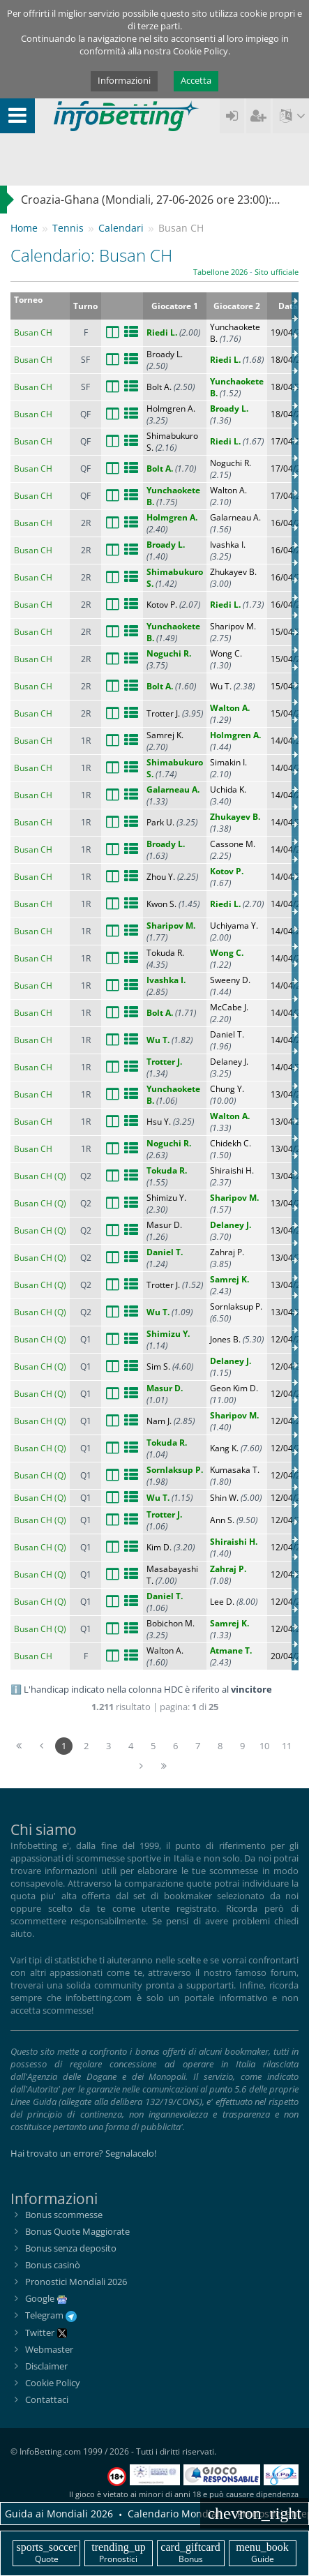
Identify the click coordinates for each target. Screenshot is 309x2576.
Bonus (190, 2553)
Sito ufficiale (277, 272)
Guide (262, 2553)
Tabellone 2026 (220, 272)
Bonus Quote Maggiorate (77, 2231)
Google (39, 2298)
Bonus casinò (52, 2265)
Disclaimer (46, 2366)
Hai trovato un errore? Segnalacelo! (83, 2153)
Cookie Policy (52, 2382)
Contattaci (46, 2399)
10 (264, 1745)
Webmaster (49, 2349)
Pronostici (118, 2553)
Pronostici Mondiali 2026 (76, 2281)
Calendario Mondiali (175, 2513)
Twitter (46, 2332)
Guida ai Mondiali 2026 (59, 2513)
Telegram (51, 2315)
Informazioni (124, 80)
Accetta (196, 80)
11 (287, 1745)
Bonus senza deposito (70, 2248)
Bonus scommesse (64, 2214)
